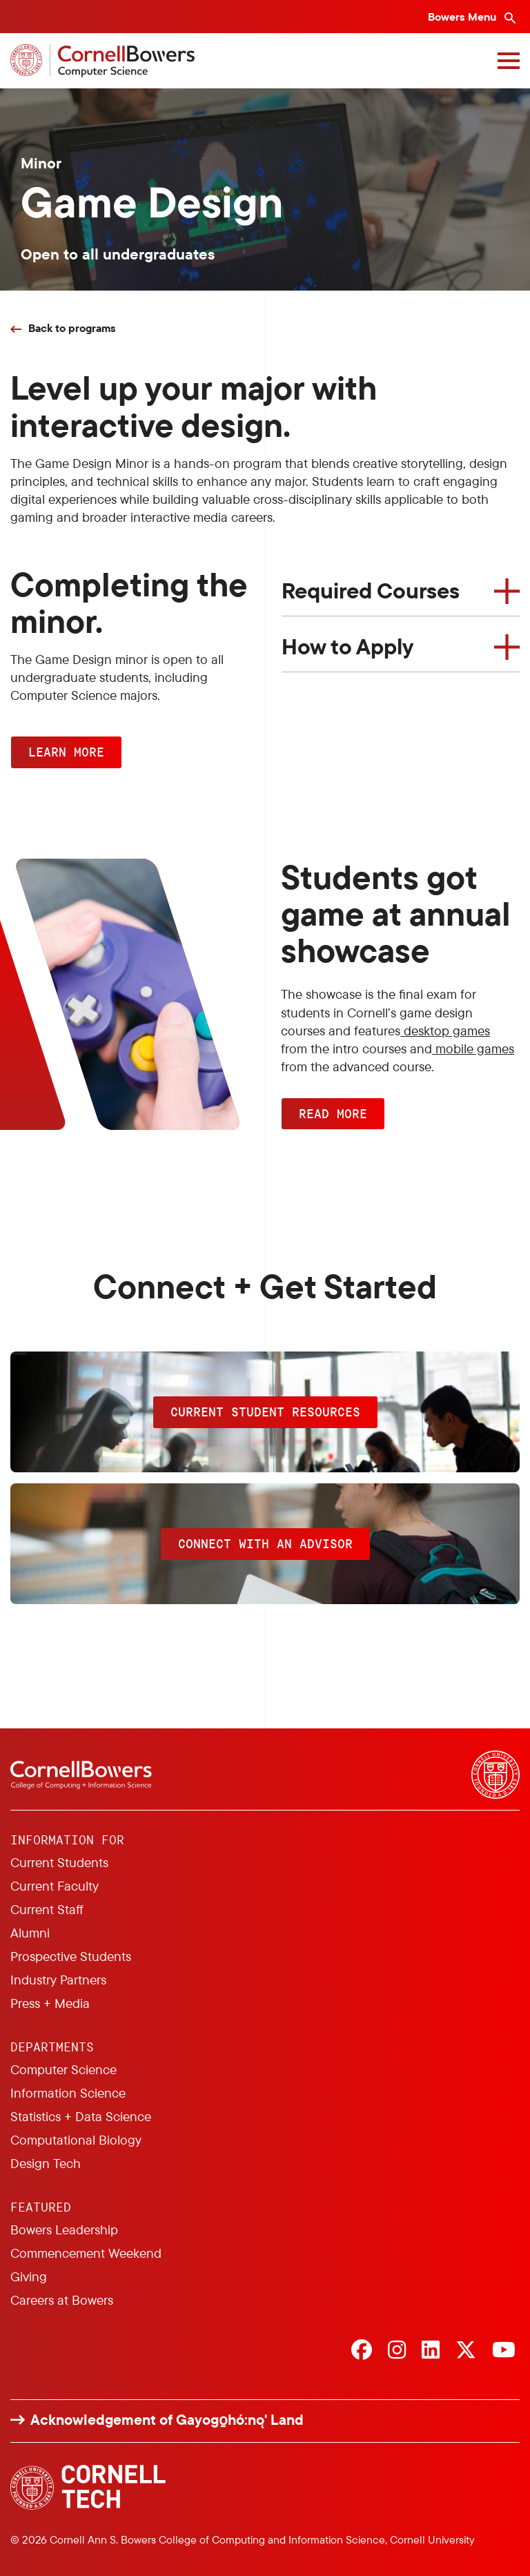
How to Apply (348, 646)
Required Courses (371, 590)
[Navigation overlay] (509, 60)
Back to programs (72, 328)
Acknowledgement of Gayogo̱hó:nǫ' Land (167, 2419)
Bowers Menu (463, 16)
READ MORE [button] (333, 1113)
